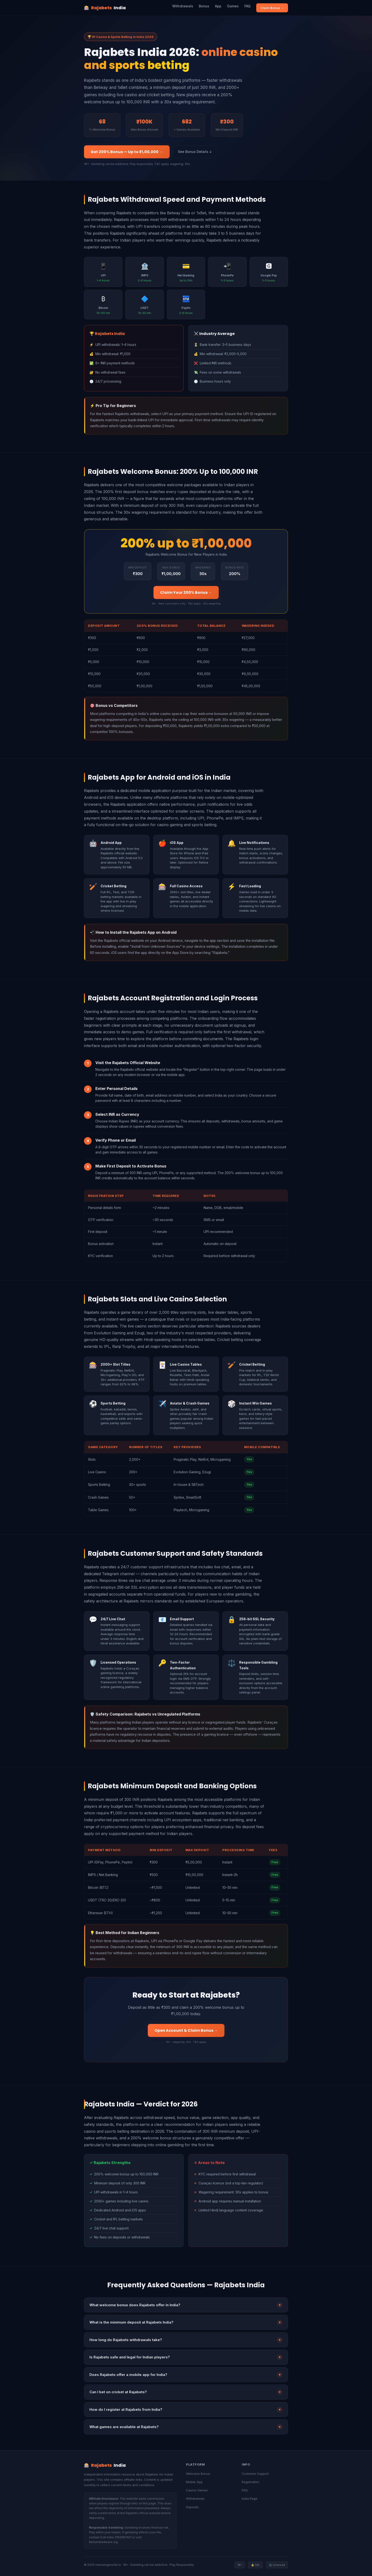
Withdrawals (182, 6)
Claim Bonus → (272, 8)
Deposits (192, 2507)
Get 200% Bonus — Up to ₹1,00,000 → (127, 152)
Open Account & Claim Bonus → (186, 2036)
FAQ (247, 6)
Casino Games (197, 2490)
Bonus (204, 6)
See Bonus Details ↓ (195, 152)
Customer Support (255, 2473)
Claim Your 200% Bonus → (186, 598)
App (218, 6)
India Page (249, 2498)
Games (233, 6)
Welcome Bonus (198, 2473)
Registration (250, 2482)
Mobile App (194, 2482)
